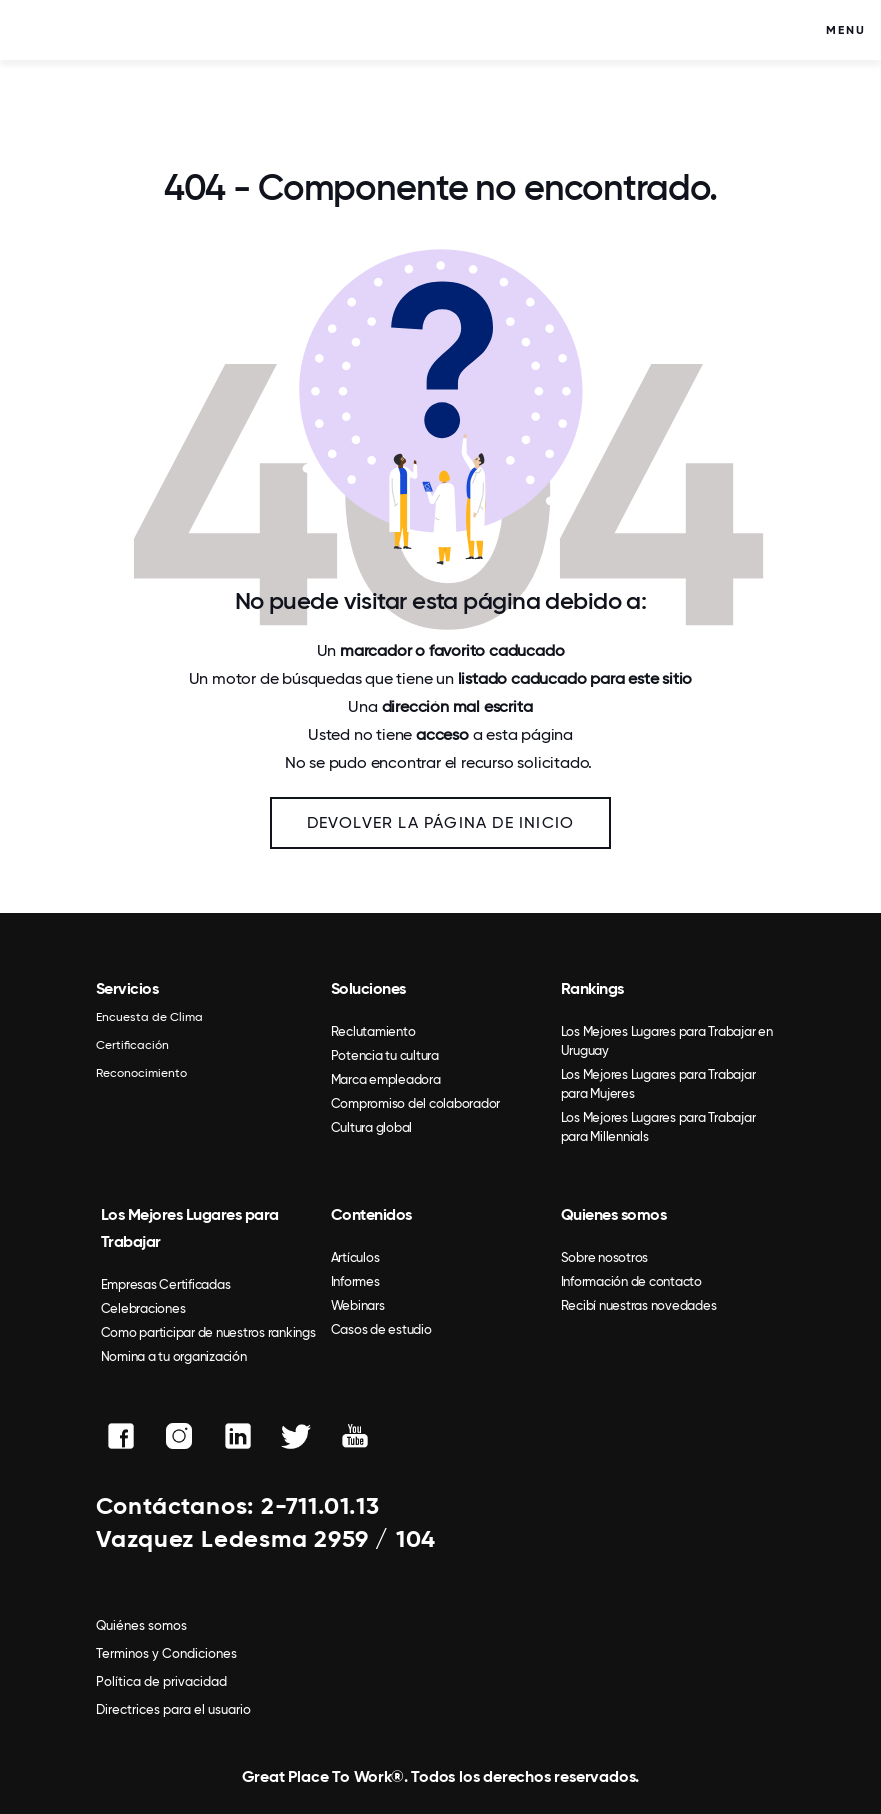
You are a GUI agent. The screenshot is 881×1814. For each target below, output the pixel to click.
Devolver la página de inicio (441, 822)
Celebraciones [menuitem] (143, 1308)
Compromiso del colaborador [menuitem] (416, 1103)
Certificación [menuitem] (132, 1045)
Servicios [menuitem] (127, 988)
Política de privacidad (161, 1681)
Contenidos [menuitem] (371, 1214)
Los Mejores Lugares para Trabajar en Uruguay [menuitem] (667, 1041)
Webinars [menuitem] (358, 1305)
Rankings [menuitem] (592, 988)
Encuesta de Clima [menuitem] (149, 1017)
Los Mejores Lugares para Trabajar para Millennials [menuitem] (658, 1127)
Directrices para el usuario (173, 1709)
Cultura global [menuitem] (372, 1127)
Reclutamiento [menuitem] (373, 1031)
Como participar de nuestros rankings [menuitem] (208, 1332)
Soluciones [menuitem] (368, 988)
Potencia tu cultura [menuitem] (385, 1055)
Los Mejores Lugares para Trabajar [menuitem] (190, 1228)
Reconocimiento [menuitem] (141, 1073)
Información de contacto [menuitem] (631, 1281)
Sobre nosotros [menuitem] (605, 1257)
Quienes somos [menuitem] (614, 1214)
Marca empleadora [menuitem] (386, 1079)
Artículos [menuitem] (355, 1257)
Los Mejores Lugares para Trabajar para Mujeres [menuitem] (658, 1084)
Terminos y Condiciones (166, 1653)
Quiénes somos (141, 1625)
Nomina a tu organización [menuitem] (174, 1356)
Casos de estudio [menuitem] (381, 1329)
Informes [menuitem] (355, 1281)
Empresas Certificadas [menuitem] (166, 1284)
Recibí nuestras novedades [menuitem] (639, 1305)
